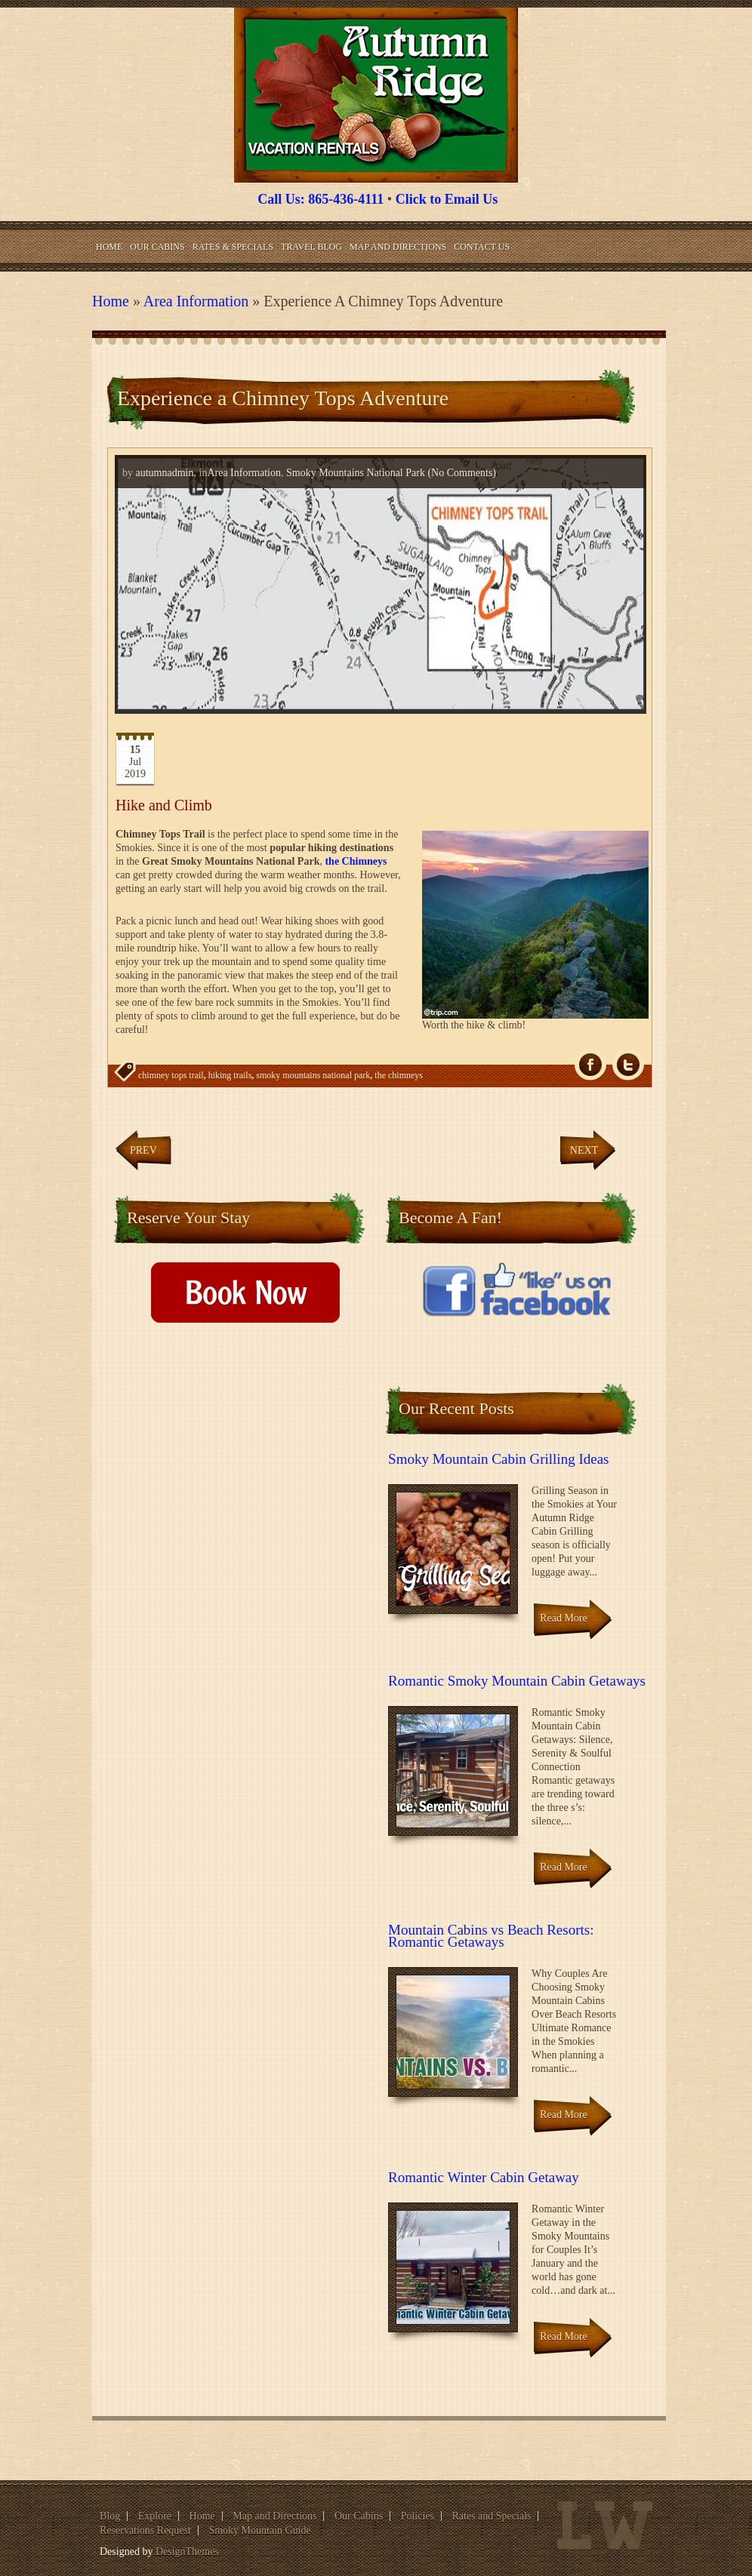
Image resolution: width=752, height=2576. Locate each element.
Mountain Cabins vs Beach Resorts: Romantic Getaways (490, 1936)
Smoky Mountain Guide (259, 2530)
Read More (563, 1618)
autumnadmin (165, 472)
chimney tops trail (171, 1075)
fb (590, 1065)
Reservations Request (145, 2530)
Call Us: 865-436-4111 (320, 199)
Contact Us (482, 246)
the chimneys (398, 1075)
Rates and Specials (492, 2516)
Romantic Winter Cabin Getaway (483, 2177)
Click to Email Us (447, 199)
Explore (154, 2516)
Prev (143, 1150)
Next (584, 1150)
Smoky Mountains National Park (355, 472)
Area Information (195, 301)
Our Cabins (157, 246)
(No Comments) (460, 472)
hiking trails (230, 1075)
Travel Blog (311, 246)
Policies (417, 2516)
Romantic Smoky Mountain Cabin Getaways (517, 1681)
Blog (110, 2516)
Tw (628, 1065)
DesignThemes (187, 2551)
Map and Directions (398, 246)
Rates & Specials (233, 246)
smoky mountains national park (313, 1075)
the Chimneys (356, 861)
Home (109, 246)
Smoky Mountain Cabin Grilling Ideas (498, 1459)
